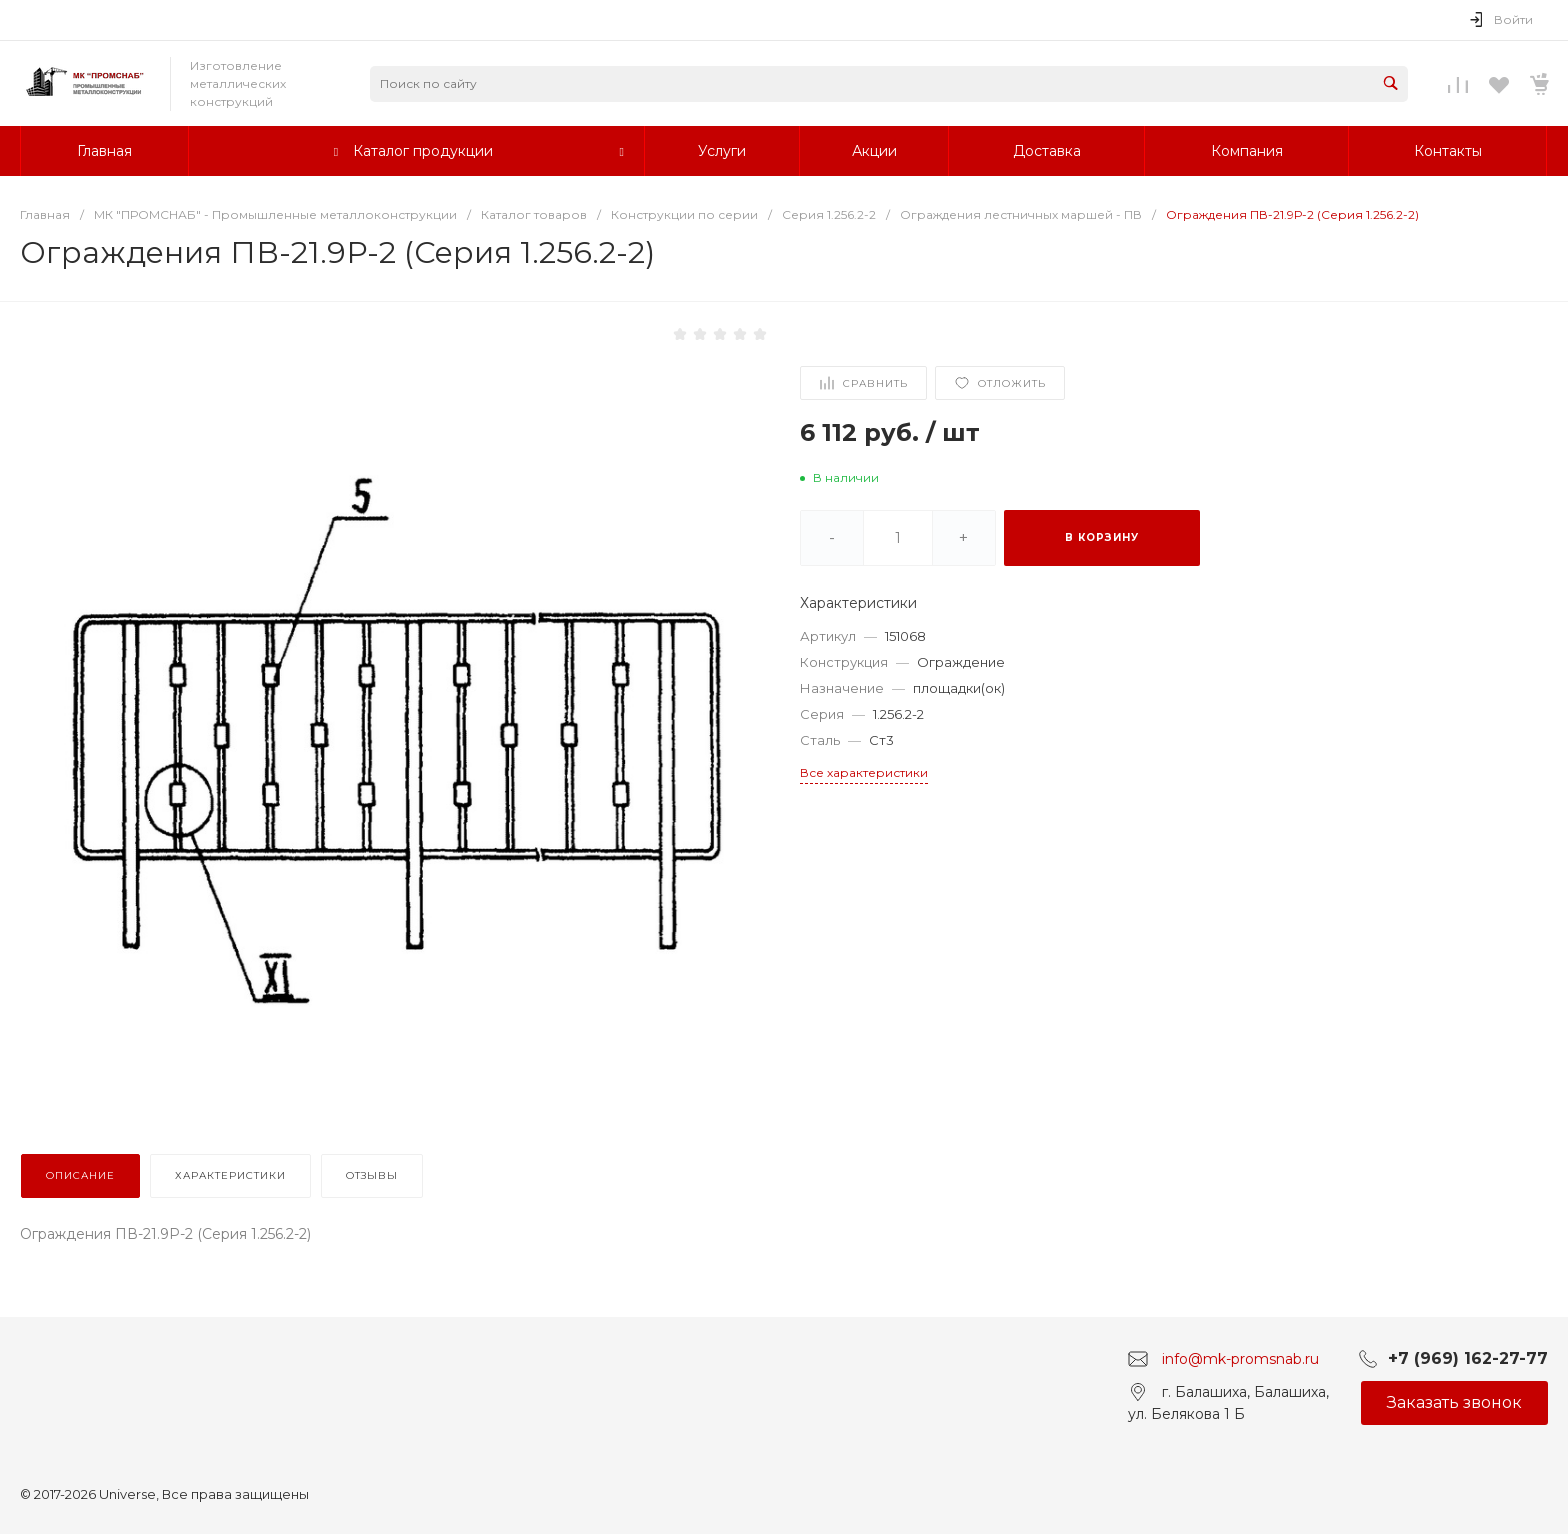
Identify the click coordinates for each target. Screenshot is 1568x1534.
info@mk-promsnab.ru (1240, 1358)
